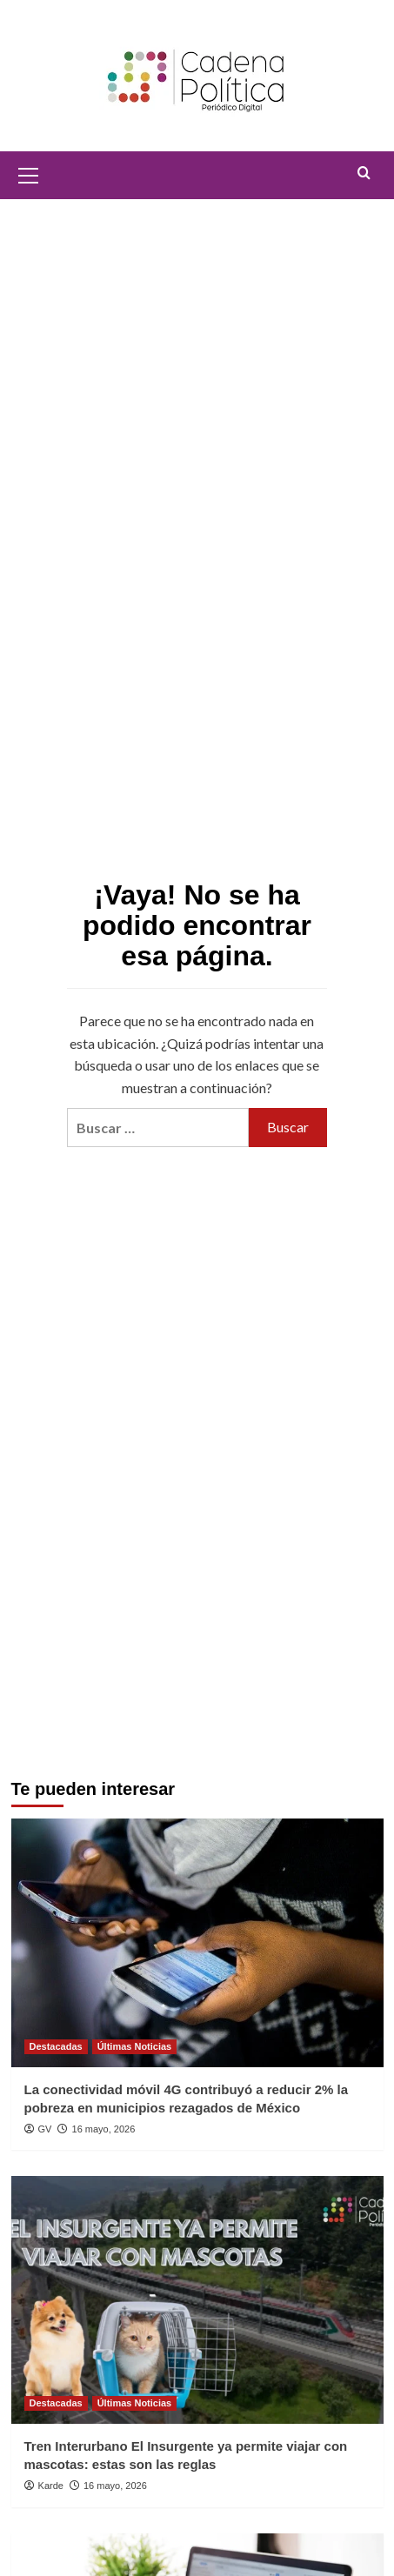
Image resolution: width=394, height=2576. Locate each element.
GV (45, 2129)
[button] (28, 173)
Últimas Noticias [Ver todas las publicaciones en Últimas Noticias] (134, 2046)
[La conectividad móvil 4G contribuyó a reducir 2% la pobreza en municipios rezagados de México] (197, 1942)
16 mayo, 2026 (104, 2129)
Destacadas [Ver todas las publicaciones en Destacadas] (56, 2046)
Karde (50, 2485)
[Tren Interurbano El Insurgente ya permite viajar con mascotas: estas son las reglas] (197, 2300)
